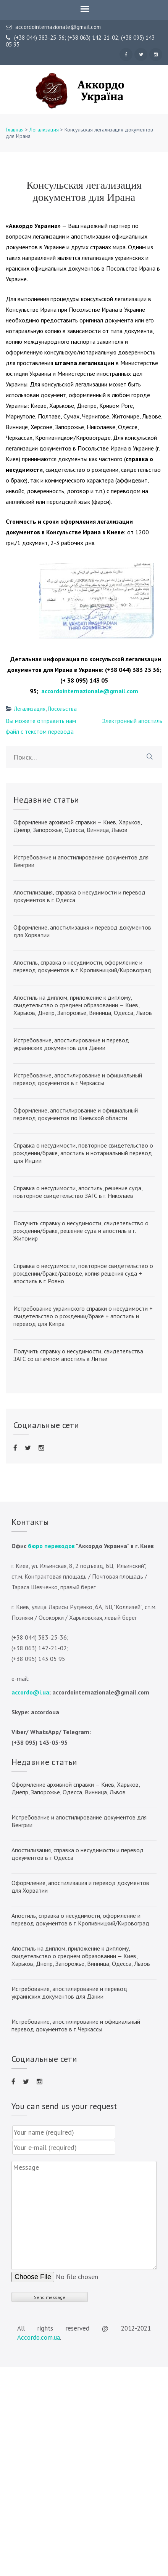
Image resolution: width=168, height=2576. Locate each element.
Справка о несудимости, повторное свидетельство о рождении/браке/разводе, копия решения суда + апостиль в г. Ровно (83, 1273)
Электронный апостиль (132, 721)
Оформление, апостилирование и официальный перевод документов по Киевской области (75, 1114)
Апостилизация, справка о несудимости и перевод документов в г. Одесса (79, 896)
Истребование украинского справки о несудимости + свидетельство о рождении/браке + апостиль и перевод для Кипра (83, 1316)
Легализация (44, 129)
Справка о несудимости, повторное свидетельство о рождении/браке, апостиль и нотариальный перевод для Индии (83, 1152)
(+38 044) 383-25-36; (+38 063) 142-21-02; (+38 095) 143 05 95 (80, 41)
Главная (15, 129)
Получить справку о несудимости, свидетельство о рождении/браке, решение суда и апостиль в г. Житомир (81, 1230)
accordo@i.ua (30, 1692)
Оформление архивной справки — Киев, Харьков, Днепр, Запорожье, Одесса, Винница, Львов (77, 826)
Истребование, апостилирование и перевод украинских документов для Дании (71, 1044)
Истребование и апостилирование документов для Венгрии (81, 861)
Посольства (62, 708)
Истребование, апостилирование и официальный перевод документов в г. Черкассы (77, 1079)
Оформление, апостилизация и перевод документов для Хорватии (82, 931)
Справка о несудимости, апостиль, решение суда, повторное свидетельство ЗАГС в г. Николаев (77, 1191)
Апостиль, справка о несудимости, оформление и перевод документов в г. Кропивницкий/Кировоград (82, 966)
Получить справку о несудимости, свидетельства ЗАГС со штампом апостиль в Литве (78, 1355)
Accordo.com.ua (38, 2337)
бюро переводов (51, 1546)
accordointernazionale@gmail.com (53, 27)
